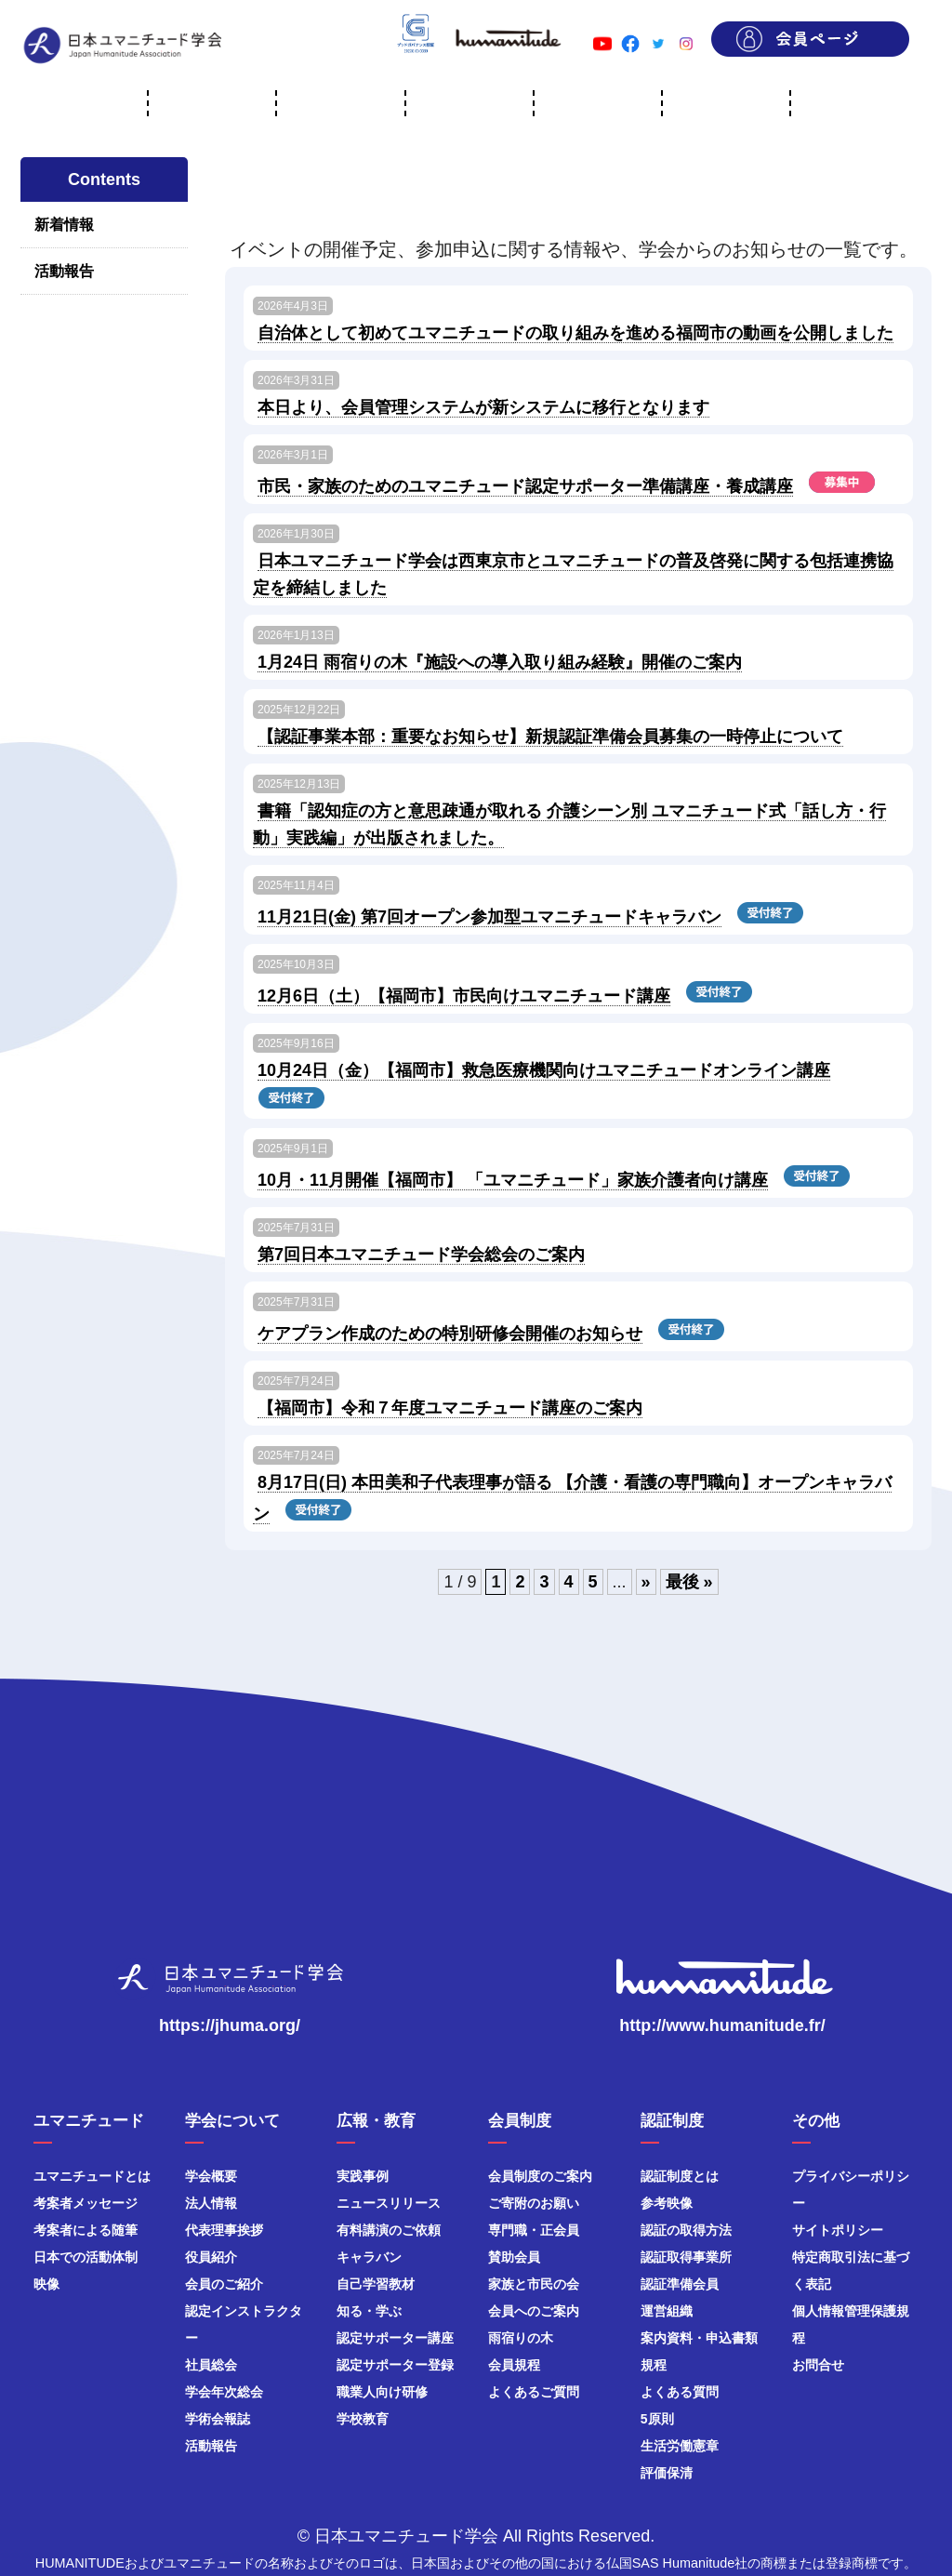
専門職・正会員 (533, 2230)
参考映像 (667, 2203)
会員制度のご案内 (540, 2176)
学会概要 (211, 2176)
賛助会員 (514, 2257)
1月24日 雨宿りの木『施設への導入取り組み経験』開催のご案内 (500, 662)
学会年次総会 (224, 2391)
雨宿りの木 (520, 2337)
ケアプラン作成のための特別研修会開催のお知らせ (450, 1333)
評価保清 (667, 2472)
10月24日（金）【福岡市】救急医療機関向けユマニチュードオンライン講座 (544, 1070)
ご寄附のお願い (533, 2203)
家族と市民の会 (533, 2284)
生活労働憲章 (680, 2445)
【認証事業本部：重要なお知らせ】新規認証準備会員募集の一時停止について (550, 736)
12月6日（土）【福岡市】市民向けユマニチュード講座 (464, 996)
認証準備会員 (680, 2284)
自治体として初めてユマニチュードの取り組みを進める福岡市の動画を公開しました (575, 333)
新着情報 (64, 224)
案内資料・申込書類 (699, 2337)
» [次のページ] (646, 1582)
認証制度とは (680, 2176)
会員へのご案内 (533, 2311)
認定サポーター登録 (395, 2364)
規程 (654, 2364)
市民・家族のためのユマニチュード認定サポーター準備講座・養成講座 (525, 486)
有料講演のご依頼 (389, 2230)
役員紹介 (211, 2257)
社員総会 (211, 2364)
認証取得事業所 (686, 2257)
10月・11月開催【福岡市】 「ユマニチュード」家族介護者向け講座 (513, 1180)
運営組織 (667, 2311)
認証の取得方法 (686, 2230)
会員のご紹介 (224, 2284)
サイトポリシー (837, 2230)
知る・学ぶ (369, 2311)
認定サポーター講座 (395, 2337)
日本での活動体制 (85, 2257)
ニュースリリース (389, 2203)
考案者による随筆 (85, 2230)
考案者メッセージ (85, 2203)
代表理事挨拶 (224, 2230)
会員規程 (514, 2364)
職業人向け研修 (382, 2391)
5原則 (657, 2418)
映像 (46, 2284)
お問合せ (818, 2364)
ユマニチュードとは (92, 2176)
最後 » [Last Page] (689, 1582)
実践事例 (363, 2176)
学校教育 (363, 2418)
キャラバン (369, 2257)
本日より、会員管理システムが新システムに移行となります (483, 407)
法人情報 (211, 2203)
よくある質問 (680, 2391)
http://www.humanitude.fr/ (722, 2025)
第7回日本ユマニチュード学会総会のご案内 (421, 1254)
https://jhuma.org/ (229, 2025)
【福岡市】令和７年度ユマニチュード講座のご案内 (450, 1408)
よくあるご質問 (533, 2391)
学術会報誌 (217, 2418)
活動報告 (64, 271)
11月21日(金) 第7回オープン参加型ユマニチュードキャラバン (489, 917)
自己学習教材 (376, 2284)
